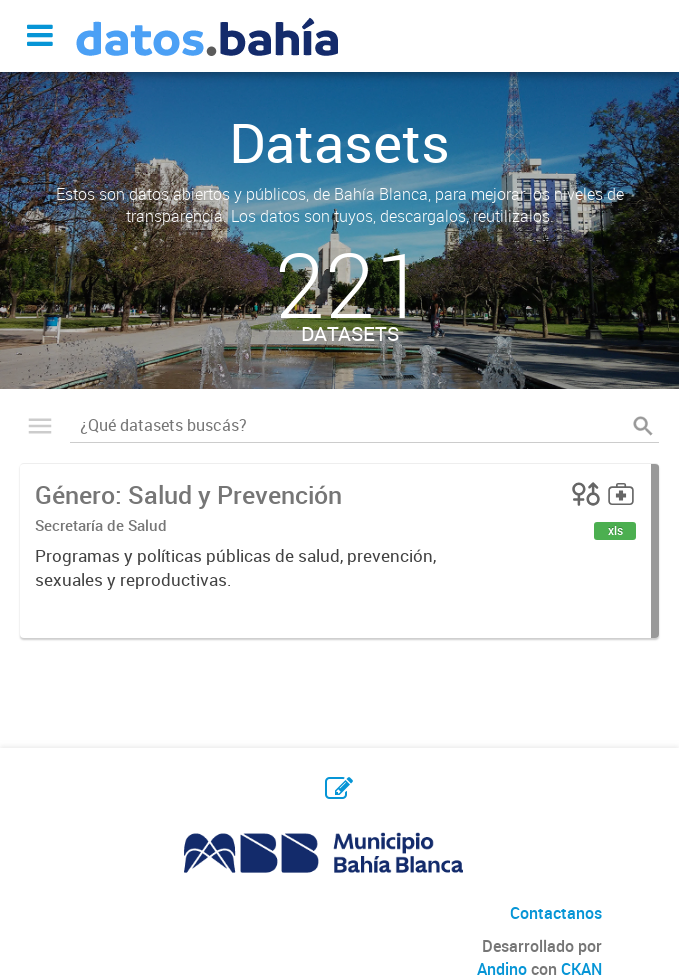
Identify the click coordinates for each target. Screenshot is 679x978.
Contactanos (556, 913)
